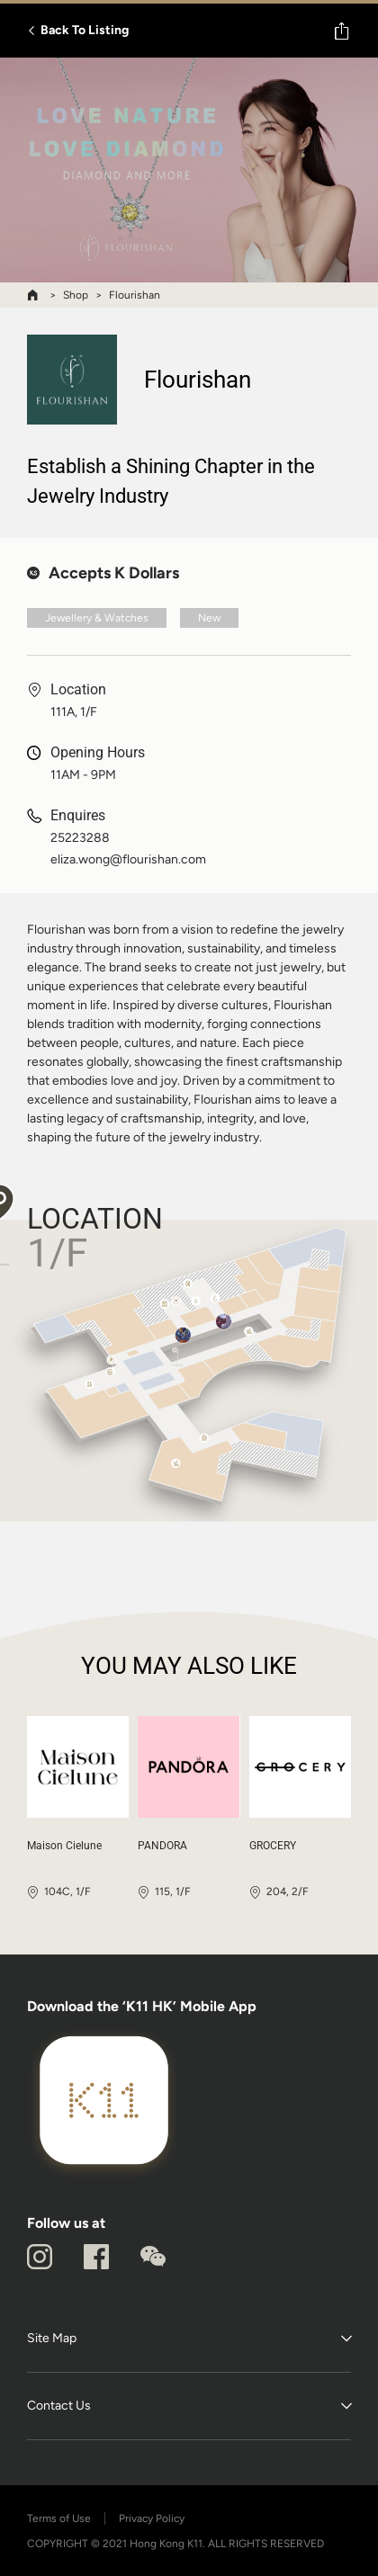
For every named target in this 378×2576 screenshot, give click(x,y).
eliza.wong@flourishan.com (128, 860)
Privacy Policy (151, 2518)
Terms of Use (59, 2518)
